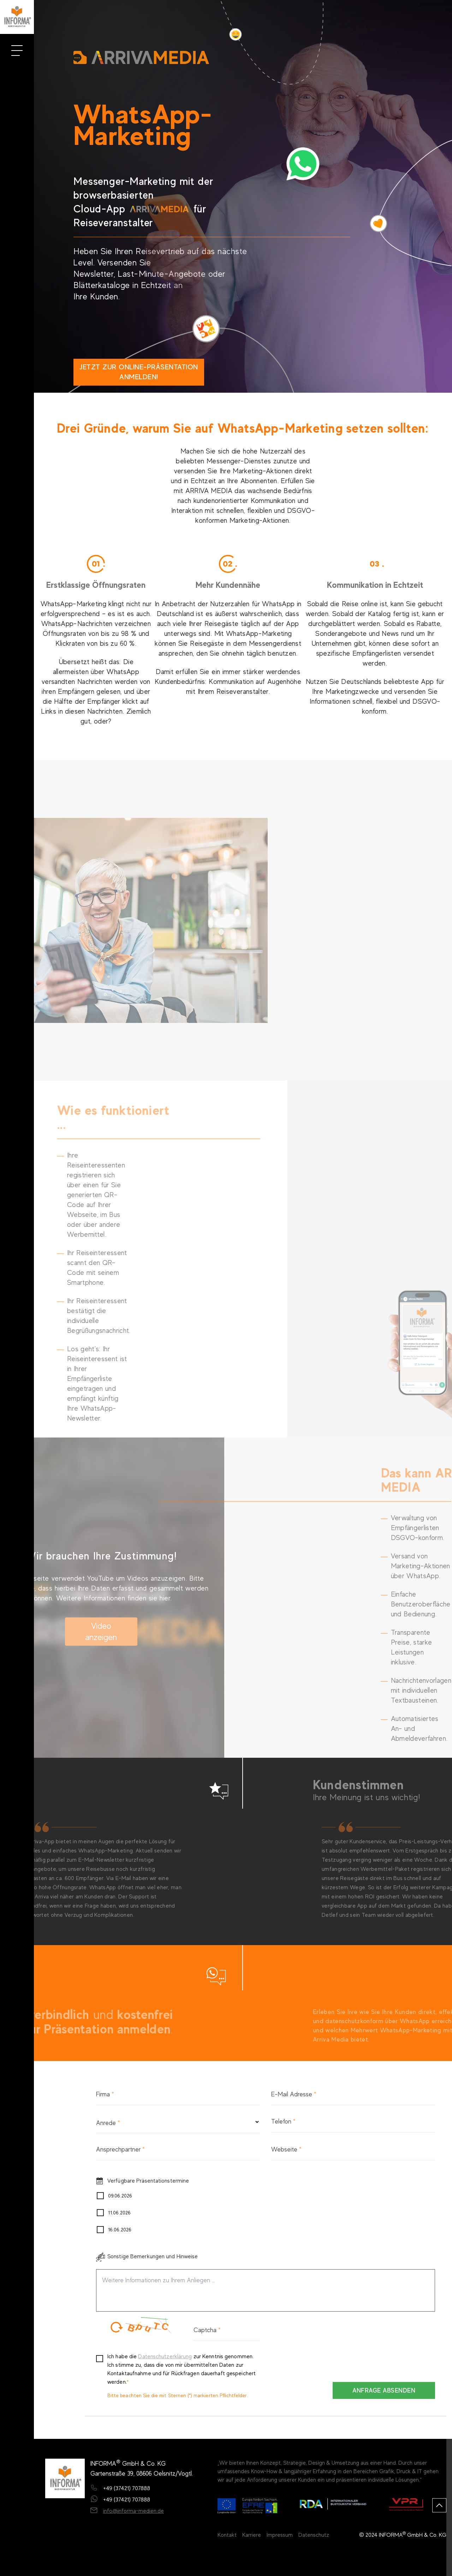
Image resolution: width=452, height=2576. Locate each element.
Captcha (207, 2330)
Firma (105, 2094)
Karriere (251, 2535)
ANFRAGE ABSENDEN (383, 2390)
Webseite (286, 2149)
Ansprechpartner (120, 2149)
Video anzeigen (55, 1631)
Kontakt (227, 2535)
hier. (118, 1598)
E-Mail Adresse (293, 2094)
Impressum (280, 2535)
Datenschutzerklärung (165, 2356)
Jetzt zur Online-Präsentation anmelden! (138, 372)
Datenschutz (313, 2535)
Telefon (283, 2121)
